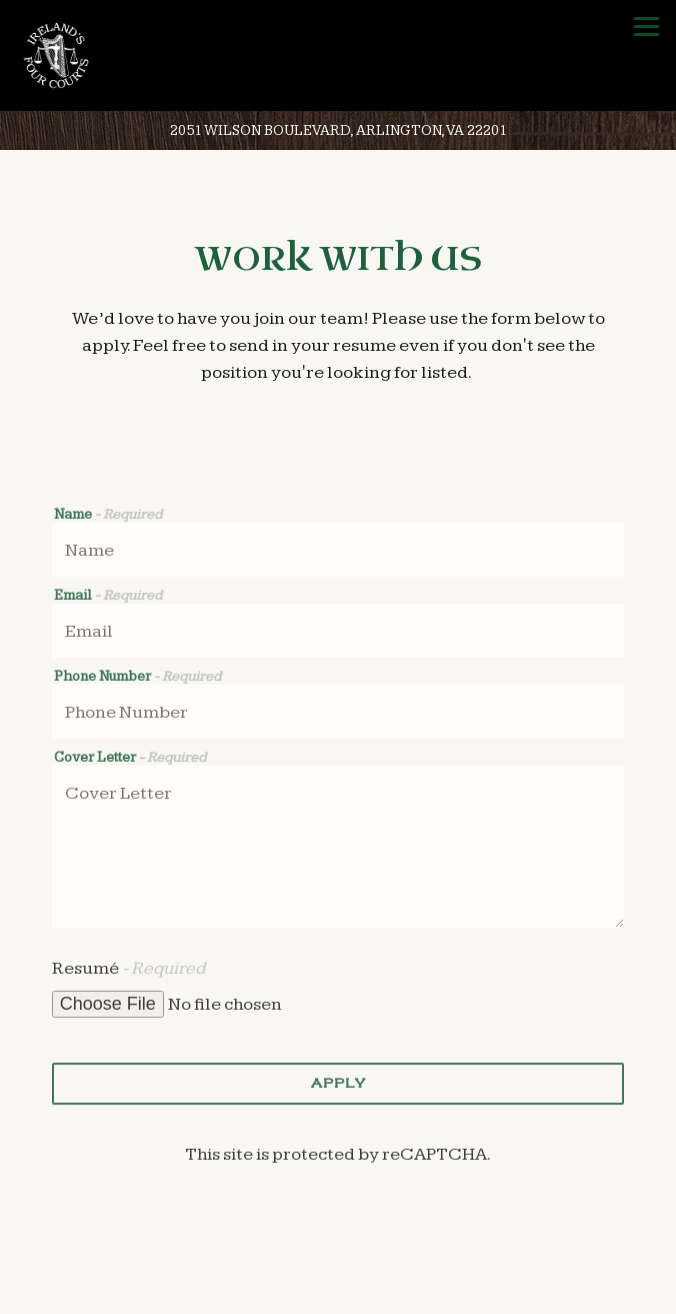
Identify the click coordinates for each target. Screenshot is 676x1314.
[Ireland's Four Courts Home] (65, 55)
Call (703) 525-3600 (338, 1291)
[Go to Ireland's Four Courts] (338, 131)
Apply (338, 1085)
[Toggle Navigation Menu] (646, 26)
